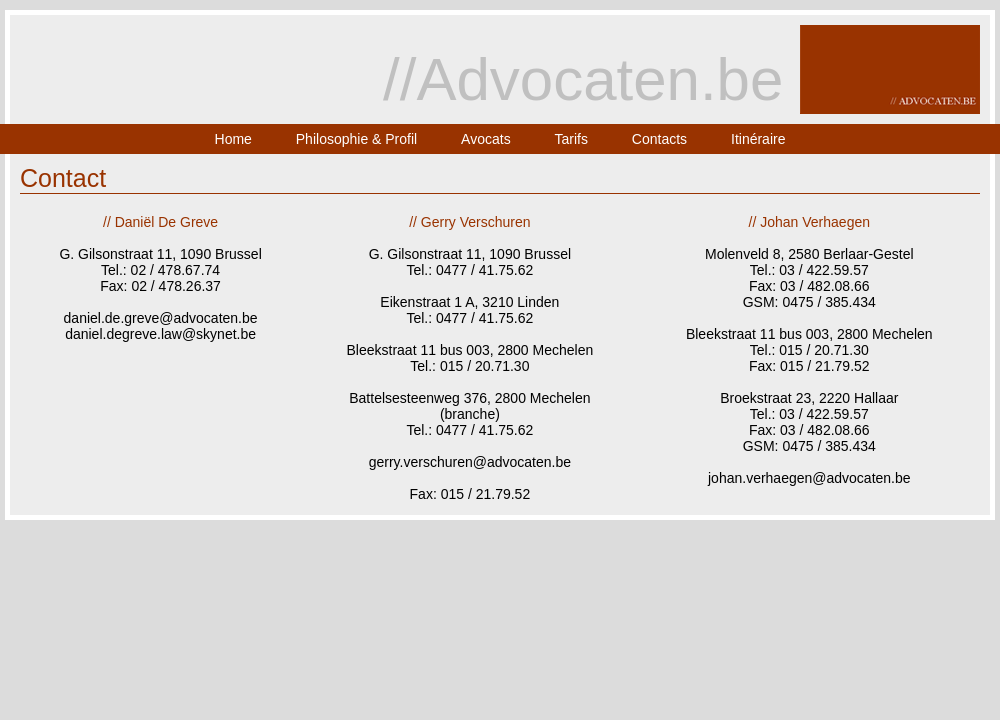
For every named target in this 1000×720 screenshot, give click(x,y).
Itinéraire (758, 139)
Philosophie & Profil (356, 139)
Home (233, 139)
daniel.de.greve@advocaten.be (161, 318)
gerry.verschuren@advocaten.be (470, 462)
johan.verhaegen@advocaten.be (809, 478)
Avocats (486, 139)
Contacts (659, 139)
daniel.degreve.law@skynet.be (160, 334)
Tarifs (571, 139)
